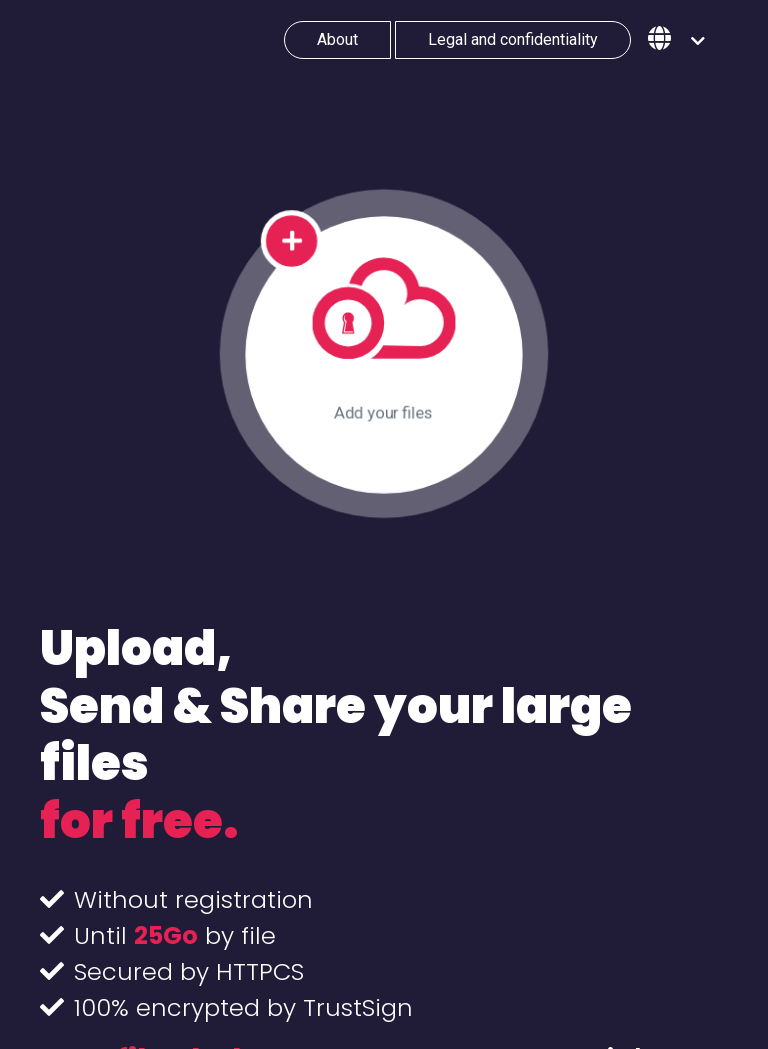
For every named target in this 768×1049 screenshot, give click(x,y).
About (337, 39)
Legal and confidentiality (513, 39)
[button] (676, 40)
